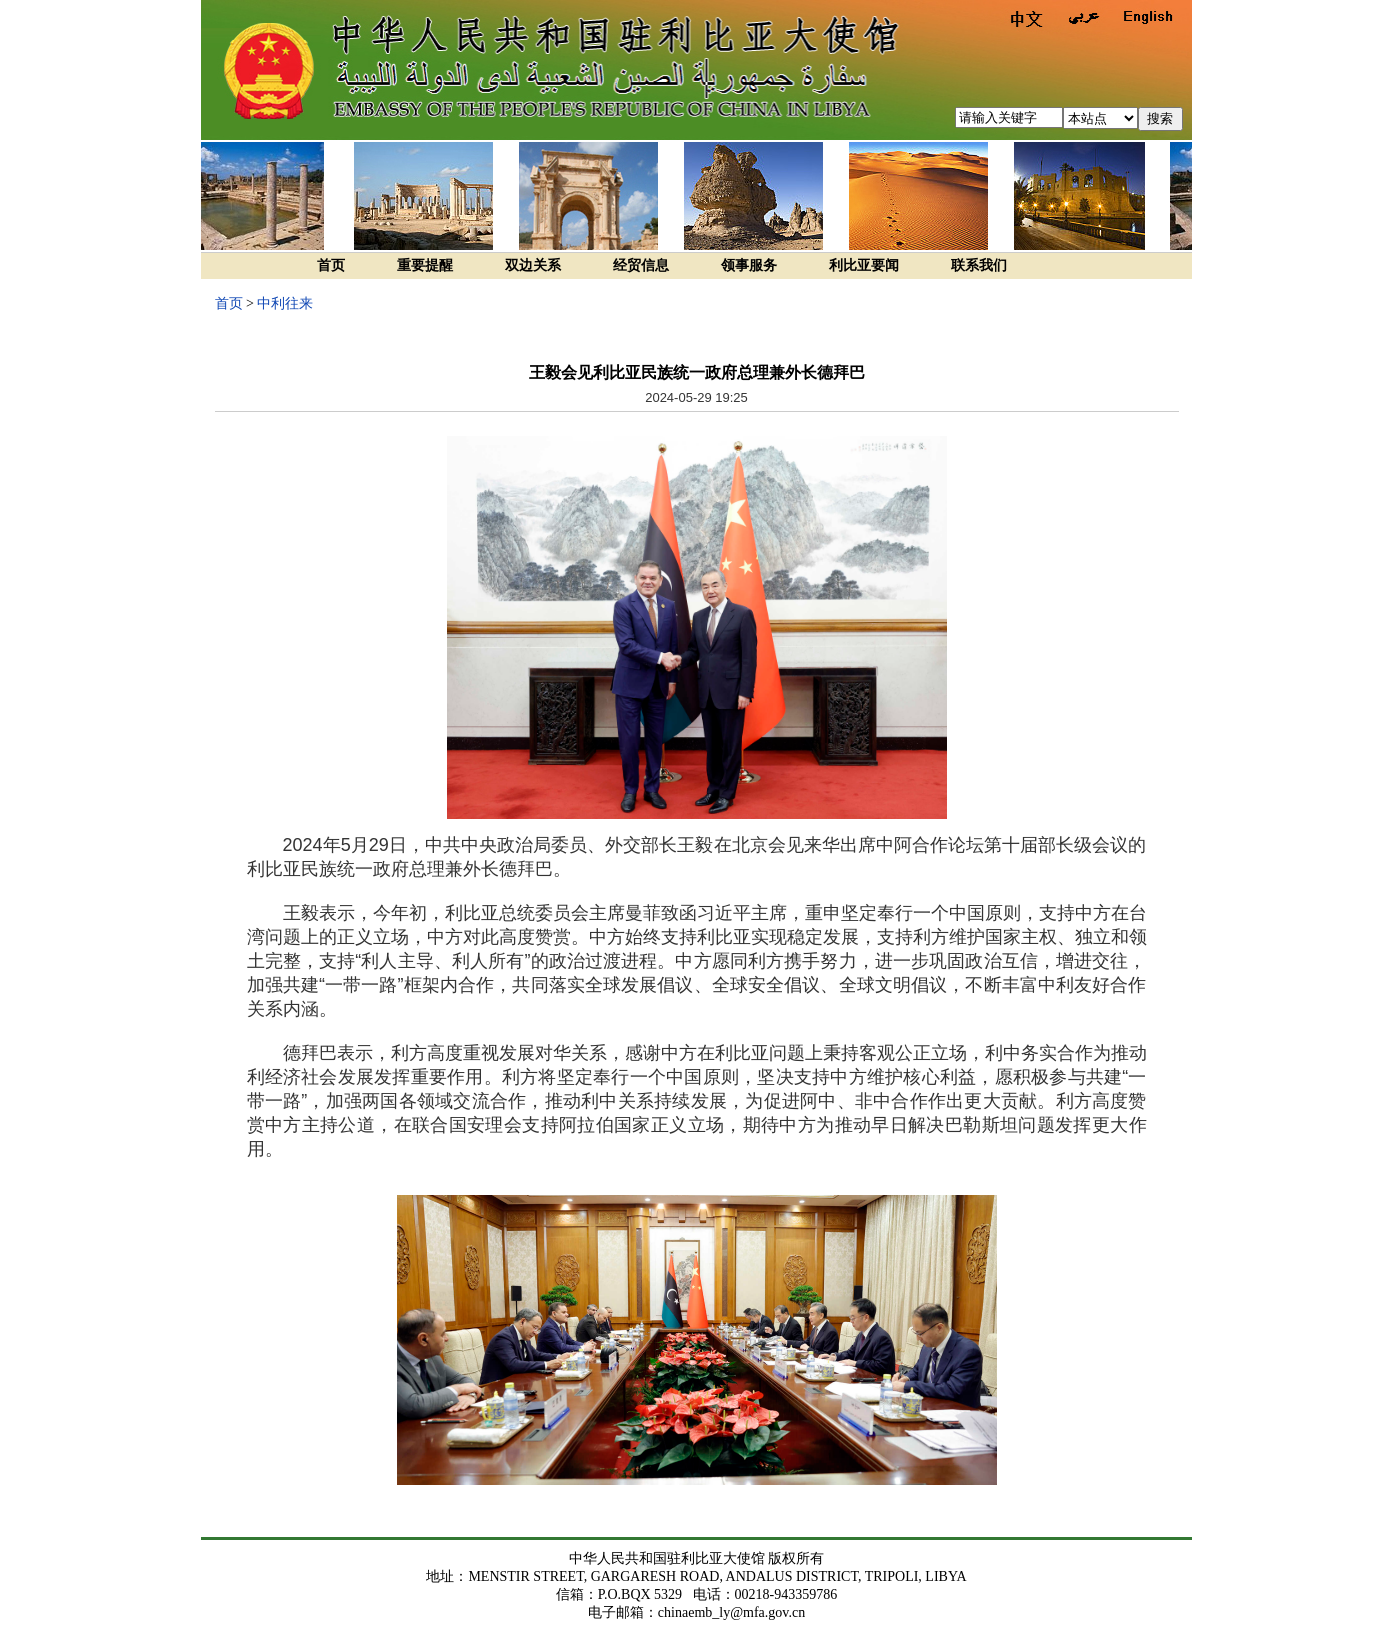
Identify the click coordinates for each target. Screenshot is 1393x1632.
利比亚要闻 (864, 265)
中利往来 (285, 303)
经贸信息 (641, 265)
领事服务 (749, 265)
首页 (331, 265)
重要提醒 (425, 265)
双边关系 (533, 265)
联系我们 (979, 265)
